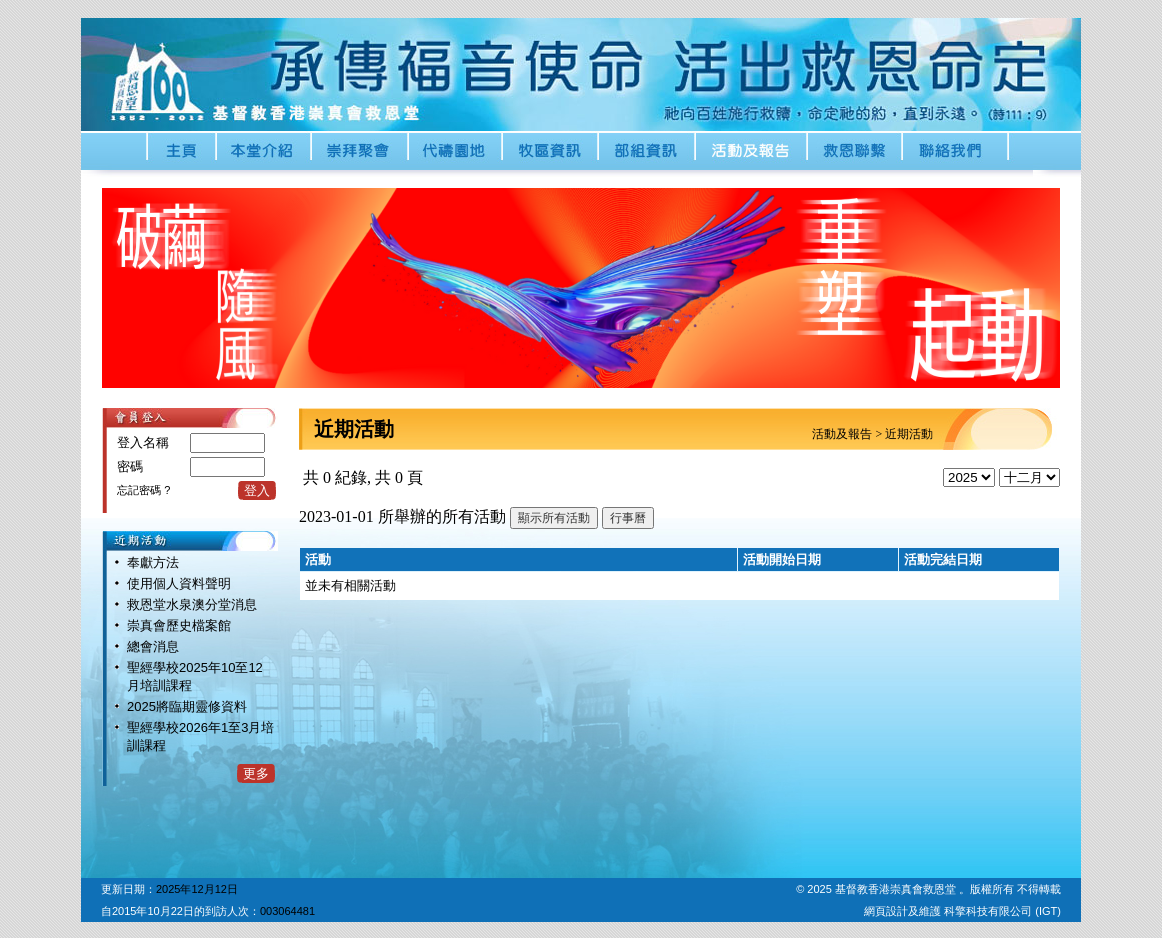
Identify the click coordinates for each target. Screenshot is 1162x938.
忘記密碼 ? (143, 490)
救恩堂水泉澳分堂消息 (192, 604)
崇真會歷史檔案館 (179, 625)
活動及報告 (842, 434)
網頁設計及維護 (904, 911)
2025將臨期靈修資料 (187, 706)
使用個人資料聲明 (179, 583)
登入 (257, 490)
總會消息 (153, 646)
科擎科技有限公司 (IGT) (1002, 911)
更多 (256, 773)
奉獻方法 (153, 562)
